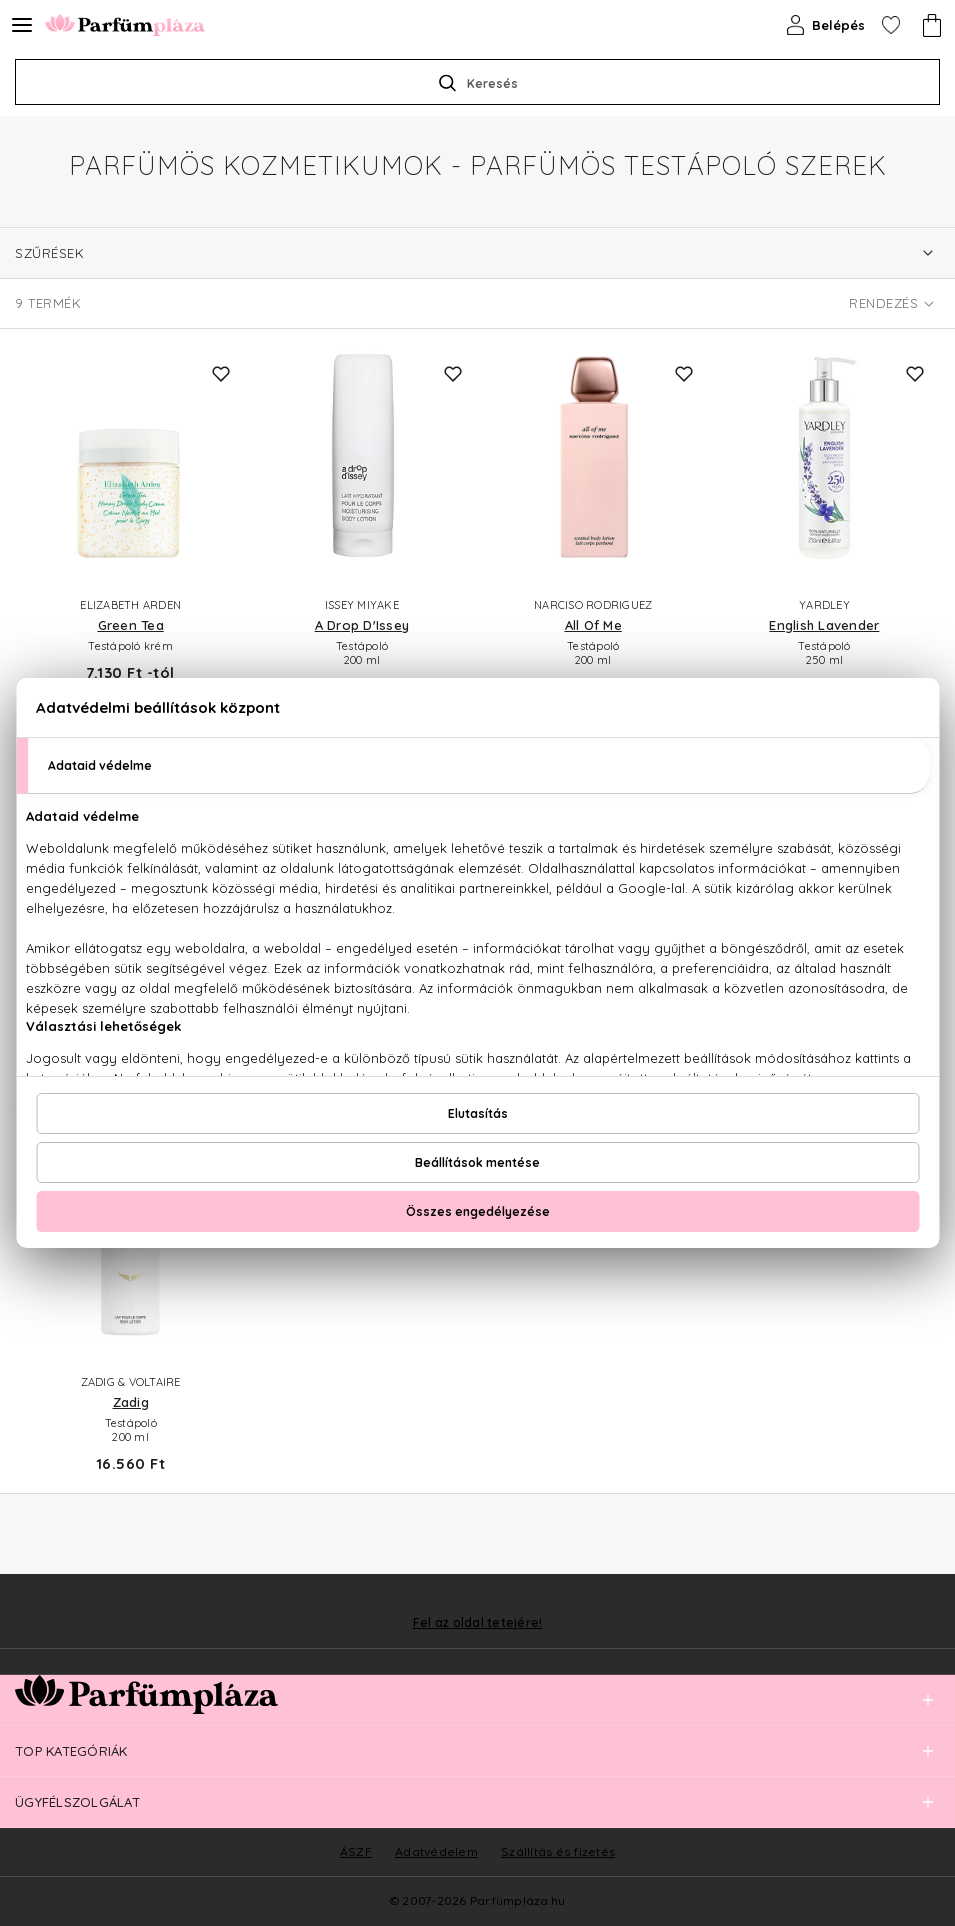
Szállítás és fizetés (558, 1851)
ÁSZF (356, 1851)
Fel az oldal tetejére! (478, 1623)
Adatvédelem (436, 1851)
